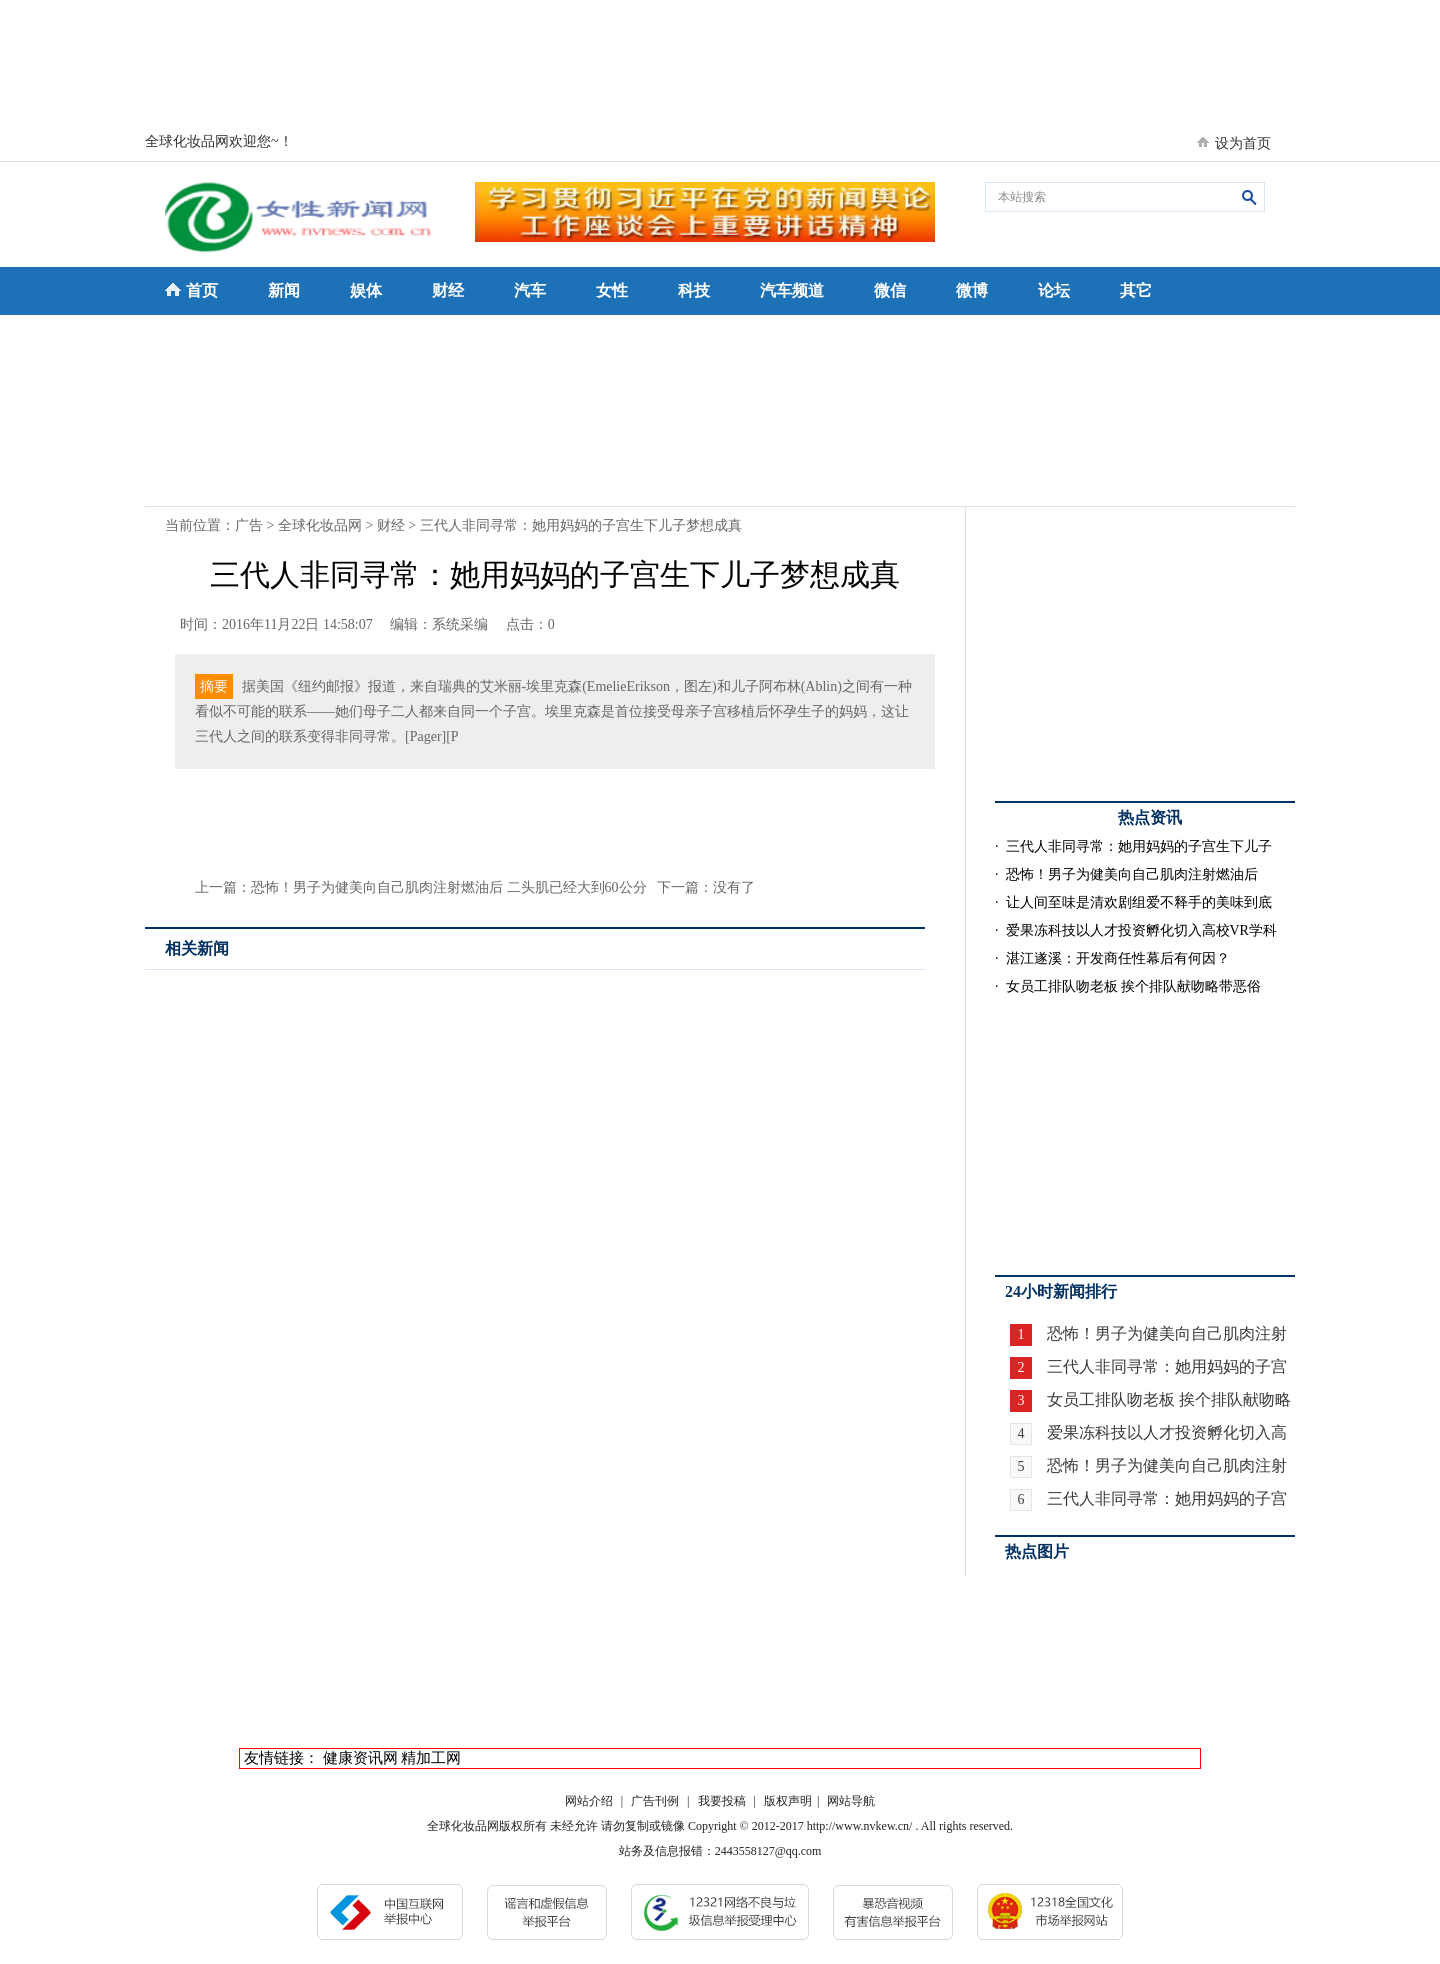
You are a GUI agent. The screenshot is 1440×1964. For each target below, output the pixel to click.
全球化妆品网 (320, 525)
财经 (448, 290)
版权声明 (788, 1801)
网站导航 (851, 1801)
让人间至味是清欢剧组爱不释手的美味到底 (1139, 902)
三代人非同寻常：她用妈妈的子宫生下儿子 (1139, 846)
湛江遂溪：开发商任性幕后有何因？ (1118, 958)
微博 (972, 290)
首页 (202, 290)
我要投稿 (722, 1801)
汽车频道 (792, 290)
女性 (612, 290)
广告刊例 (655, 1801)
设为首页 (1243, 143)
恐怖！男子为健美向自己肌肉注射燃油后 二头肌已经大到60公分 (449, 887)
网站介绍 (589, 1801)
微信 (890, 290)
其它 (1136, 290)
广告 (249, 525)
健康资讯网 (360, 1758)
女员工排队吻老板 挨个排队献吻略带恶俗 (1134, 986)
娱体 (366, 290)
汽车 (530, 290)
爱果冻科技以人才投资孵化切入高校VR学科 (1141, 930)
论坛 (1054, 290)
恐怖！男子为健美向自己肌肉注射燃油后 (1132, 874)
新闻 (284, 290)
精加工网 (431, 1758)
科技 (694, 290)
